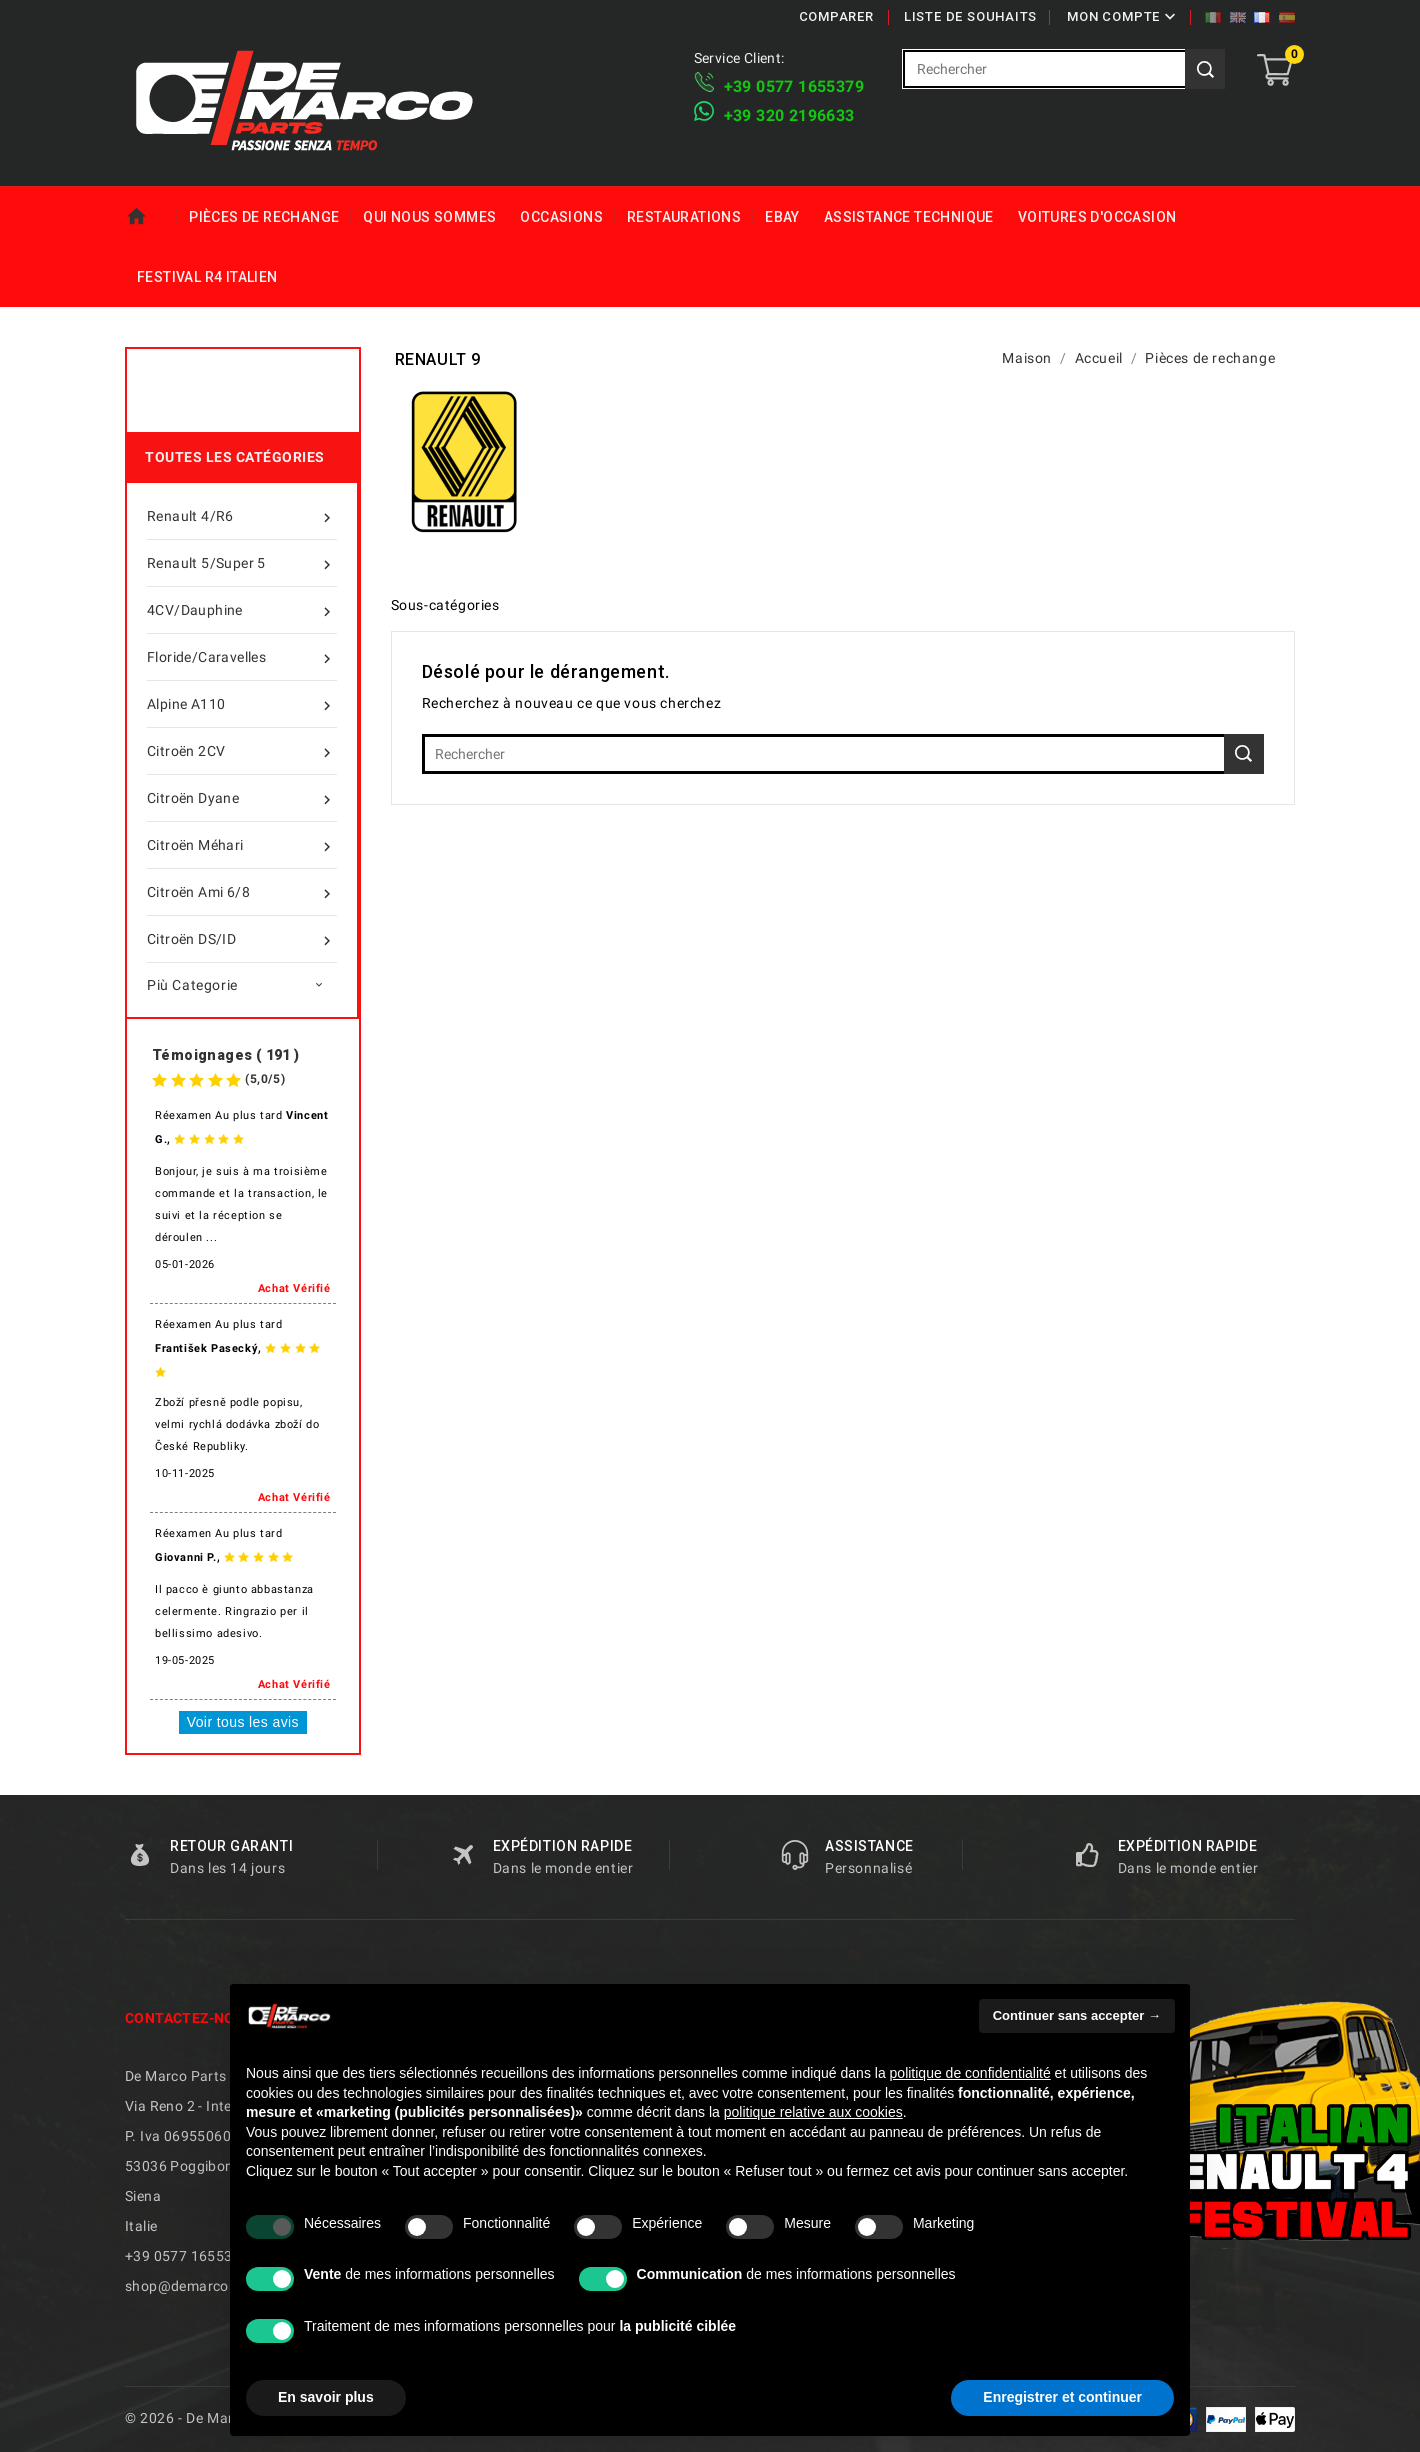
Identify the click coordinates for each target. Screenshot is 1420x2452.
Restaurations (684, 217)
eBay (782, 217)
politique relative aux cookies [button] (813, 2112)
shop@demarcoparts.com (210, 2286)
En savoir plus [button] (326, 2397)
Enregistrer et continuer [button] (1062, 2397)
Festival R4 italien (207, 277)
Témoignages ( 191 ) (226, 1055)
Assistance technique (909, 217)
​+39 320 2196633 (789, 115)
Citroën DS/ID (242, 939)
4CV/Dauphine (242, 610)
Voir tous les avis (243, 1722)
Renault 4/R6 (242, 516)
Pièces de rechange (264, 217)
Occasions (561, 217)
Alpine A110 (242, 704)
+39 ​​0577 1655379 (794, 86)
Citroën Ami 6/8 (242, 892)
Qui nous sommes (429, 217)
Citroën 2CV (242, 751)
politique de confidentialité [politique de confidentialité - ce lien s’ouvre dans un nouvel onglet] (970, 2073)
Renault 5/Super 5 (242, 563)
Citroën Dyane (242, 798)
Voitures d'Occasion (1097, 217)
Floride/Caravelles (242, 657)
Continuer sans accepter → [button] (1077, 2015)
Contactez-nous (189, 2018)
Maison (151, 217)
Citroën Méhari (242, 845)
